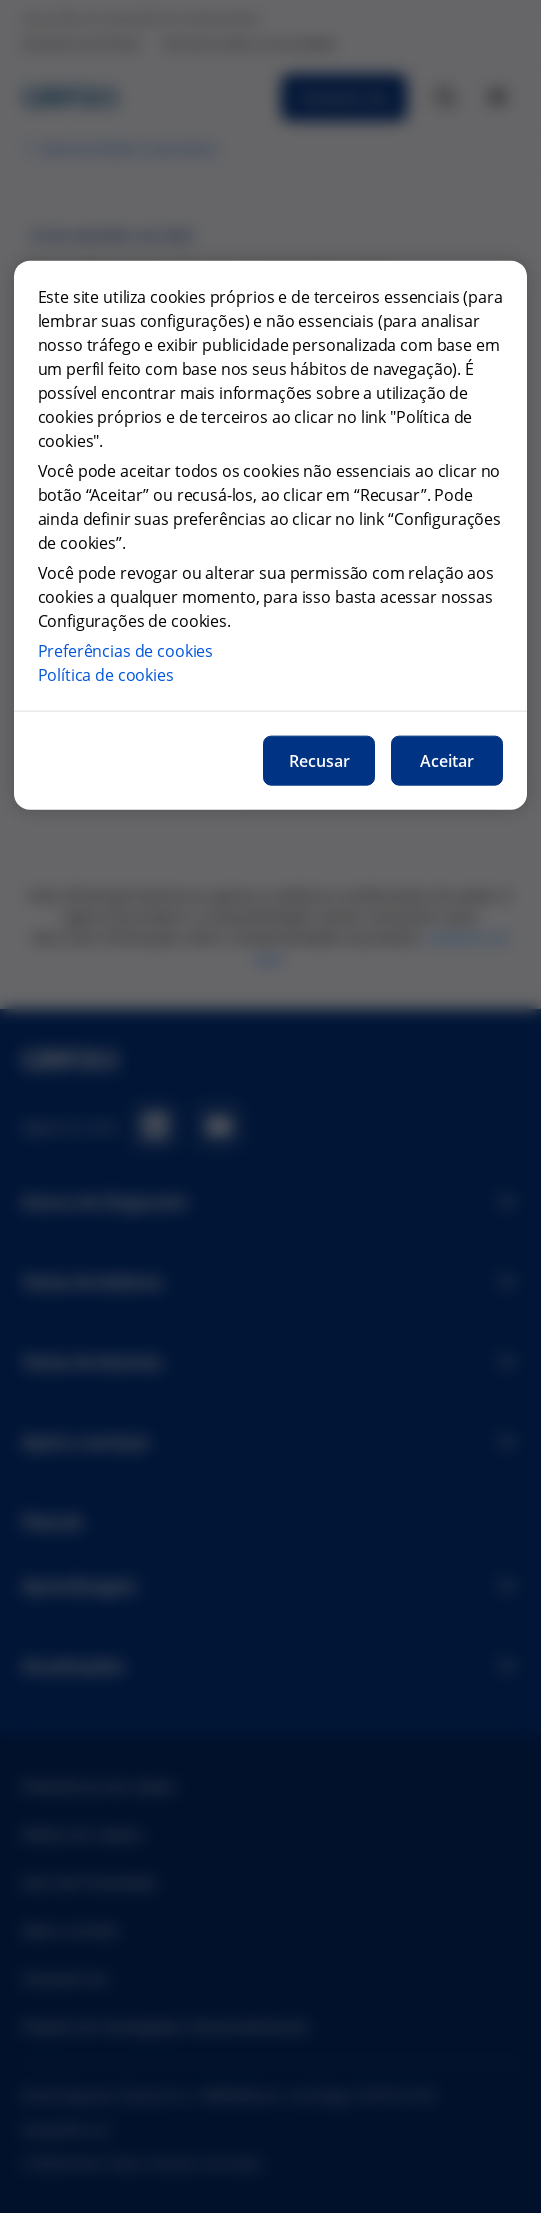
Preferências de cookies (126, 651)
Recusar (319, 761)
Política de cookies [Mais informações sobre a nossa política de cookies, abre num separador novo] (106, 675)
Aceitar (447, 761)
